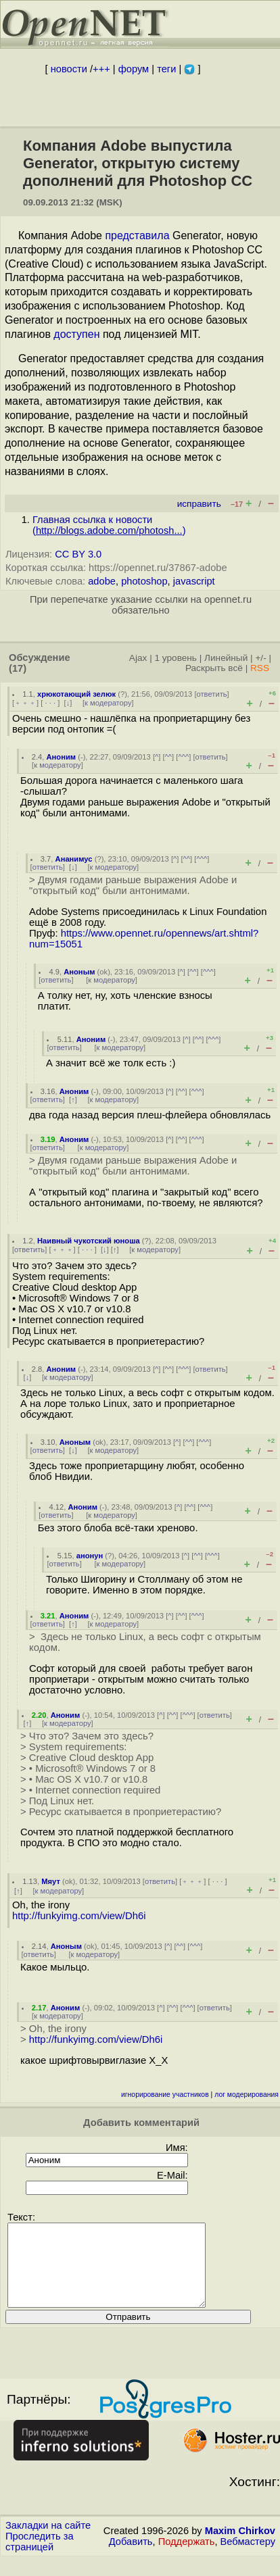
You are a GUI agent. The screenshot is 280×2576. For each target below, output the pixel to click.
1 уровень (175, 658)
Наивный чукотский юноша (88, 1241)
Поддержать (186, 2557)
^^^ (183, 757)
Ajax (138, 658)
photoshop (144, 581)
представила (137, 235)
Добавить (131, 2557)
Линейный (226, 658)
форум (133, 69)
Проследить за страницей (39, 2558)
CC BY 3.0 (78, 554)
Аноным (79, 972)
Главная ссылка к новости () (109, 525)
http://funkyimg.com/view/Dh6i (79, 1915)
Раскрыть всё (214, 668)
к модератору (108, 703)
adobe (102, 581)
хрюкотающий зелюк (76, 694)
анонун (89, 1556)
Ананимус (74, 859)
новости (69, 69)
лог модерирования (246, 2094)
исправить (199, 504)
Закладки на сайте (48, 2541)
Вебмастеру (247, 2557)
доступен (76, 334)
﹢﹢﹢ (25, 703)
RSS (259, 668)
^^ (168, 757)
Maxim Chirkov (240, 2547)
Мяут (50, 1881)
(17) (17, 668)
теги (166, 69)
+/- (260, 658)
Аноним (61, 757)
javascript (194, 581)
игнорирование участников (165, 2094)
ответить (212, 694)
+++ (101, 69)
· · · (50, 703)
